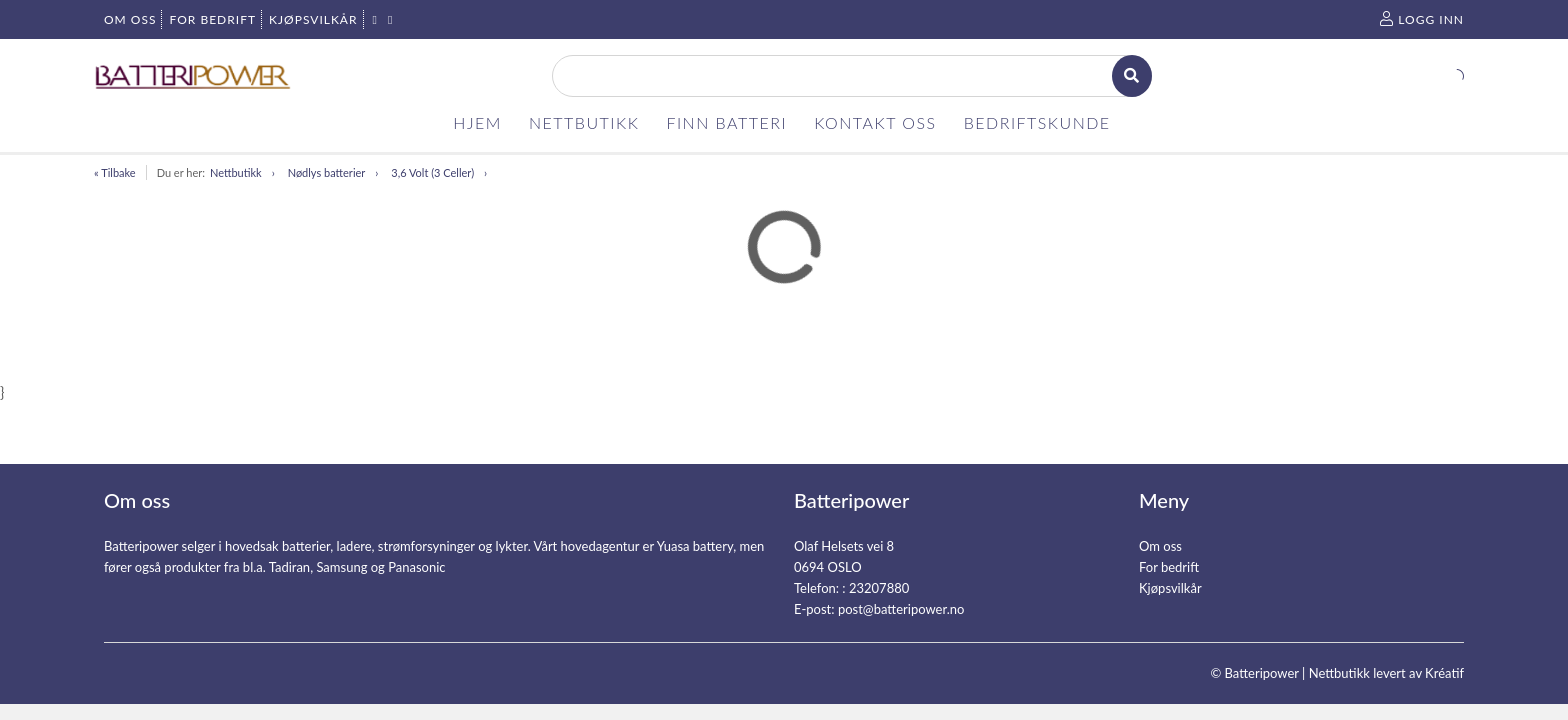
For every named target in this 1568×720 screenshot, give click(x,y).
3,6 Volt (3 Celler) (432, 172)
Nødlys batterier (327, 172)
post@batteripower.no (901, 609)
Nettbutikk (236, 172)
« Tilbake (115, 172)
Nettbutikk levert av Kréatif (1386, 673)
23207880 (879, 588)
